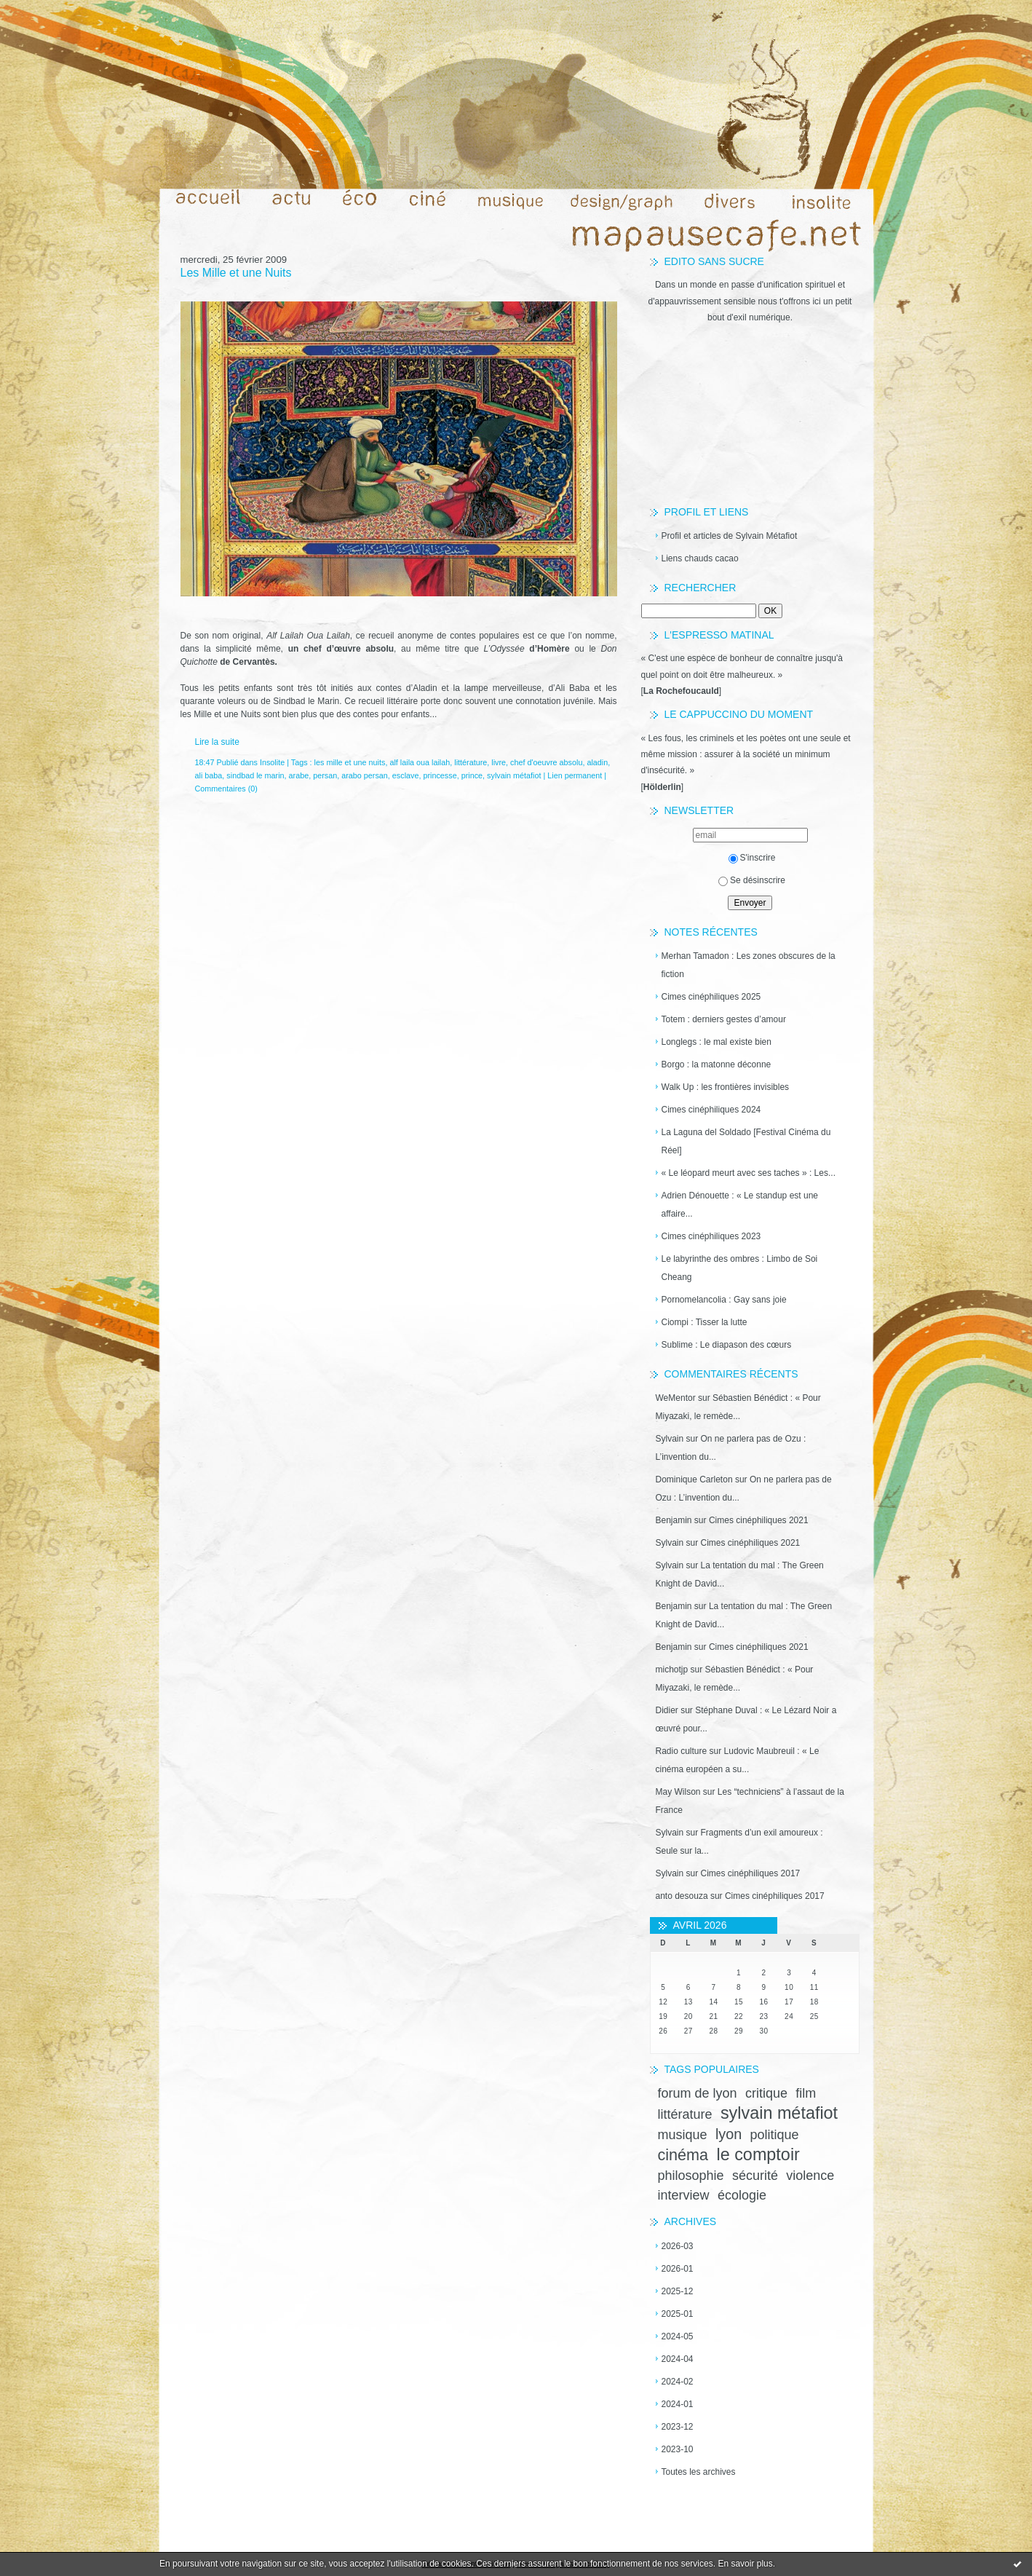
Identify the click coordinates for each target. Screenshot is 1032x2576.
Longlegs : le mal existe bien (716, 1042)
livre (498, 762)
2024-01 (678, 2404)
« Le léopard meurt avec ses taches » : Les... (748, 1173)
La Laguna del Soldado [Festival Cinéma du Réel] (746, 1141)
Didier (667, 1710)
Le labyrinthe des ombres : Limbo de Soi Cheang (740, 1268)
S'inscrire (752, 858)
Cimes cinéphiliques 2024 (711, 1110)
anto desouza (682, 1896)
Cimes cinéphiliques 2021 (759, 1520)
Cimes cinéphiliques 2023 (711, 1236)
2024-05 (678, 2336)
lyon (728, 2134)
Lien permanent (574, 775)
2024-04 (678, 2359)
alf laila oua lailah (419, 762)
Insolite (272, 762)
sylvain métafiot (779, 2112)
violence (810, 2175)
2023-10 (678, 2449)
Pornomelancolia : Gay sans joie (724, 1300)
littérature (685, 2114)
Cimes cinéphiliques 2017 (751, 1873)
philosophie (691, 2175)
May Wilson (678, 1792)
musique (682, 2134)
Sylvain (670, 1439)
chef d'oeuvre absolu (546, 762)
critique (766, 2093)
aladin (597, 762)
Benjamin (674, 1520)
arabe (299, 775)
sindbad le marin (255, 775)
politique (774, 2134)
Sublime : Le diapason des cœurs (727, 1345)
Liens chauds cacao (700, 558)
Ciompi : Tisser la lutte (704, 1322)
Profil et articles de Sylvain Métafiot (730, 536)
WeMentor (676, 1398)
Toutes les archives (699, 2472)
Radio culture (681, 1751)
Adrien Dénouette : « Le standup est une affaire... (740, 1204)
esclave (405, 775)
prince (472, 775)
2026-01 (678, 2269)
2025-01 (678, 2314)
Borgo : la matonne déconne (716, 1064)
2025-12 (678, 2291)
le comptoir (757, 2154)
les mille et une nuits (350, 762)
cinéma (683, 2155)
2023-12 (678, 2427)
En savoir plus (745, 2564)
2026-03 (678, 2246)
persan (325, 775)
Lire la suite (217, 742)
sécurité (755, 2175)
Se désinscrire (751, 880)
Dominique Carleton (694, 1479)
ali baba (209, 775)
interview (684, 2195)
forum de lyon (697, 2093)
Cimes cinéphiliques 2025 (711, 997)
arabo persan (364, 775)
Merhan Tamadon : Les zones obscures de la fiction (748, 965)
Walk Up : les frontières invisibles (726, 1087)
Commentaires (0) (226, 788)
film (805, 2093)
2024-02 (678, 2382)
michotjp (672, 1669)
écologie (742, 2195)
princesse (439, 775)
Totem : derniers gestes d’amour (724, 1019)
